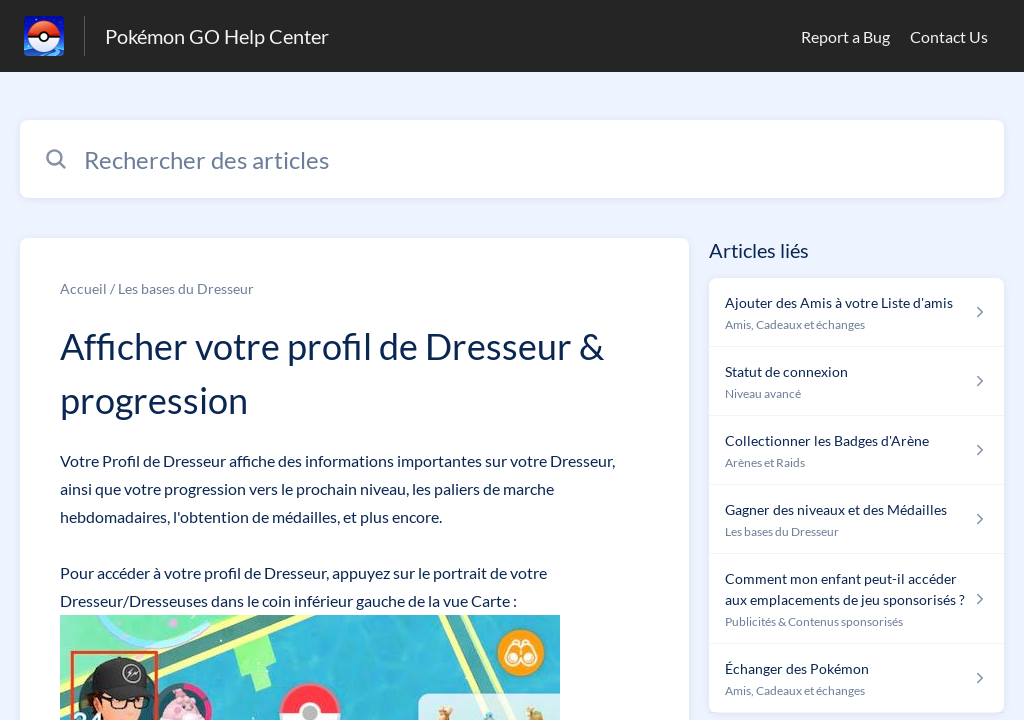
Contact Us (949, 36)
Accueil (83, 288)
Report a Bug (845, 36)
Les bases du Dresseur (186, 288)
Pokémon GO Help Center (217, 36)
